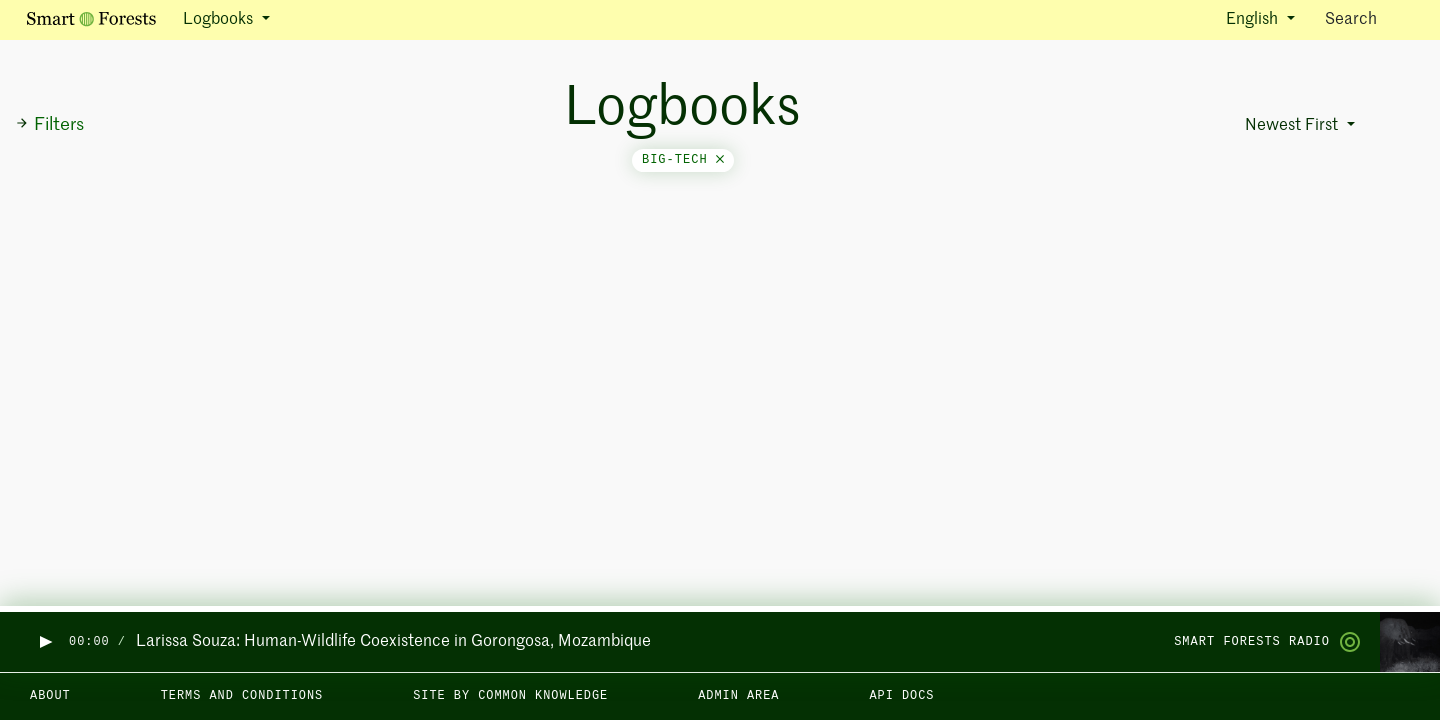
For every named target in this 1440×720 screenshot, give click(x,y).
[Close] (720, 160)
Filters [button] (49, 125)
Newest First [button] (1293, 126)
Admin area (738, 696)
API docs (901, 696)
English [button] (1254, 20)
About (50, 696)
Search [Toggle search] (1368, 18)
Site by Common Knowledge (510, 696)
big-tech (683, 160)
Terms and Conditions (242, 696)
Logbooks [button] (220, 20)
